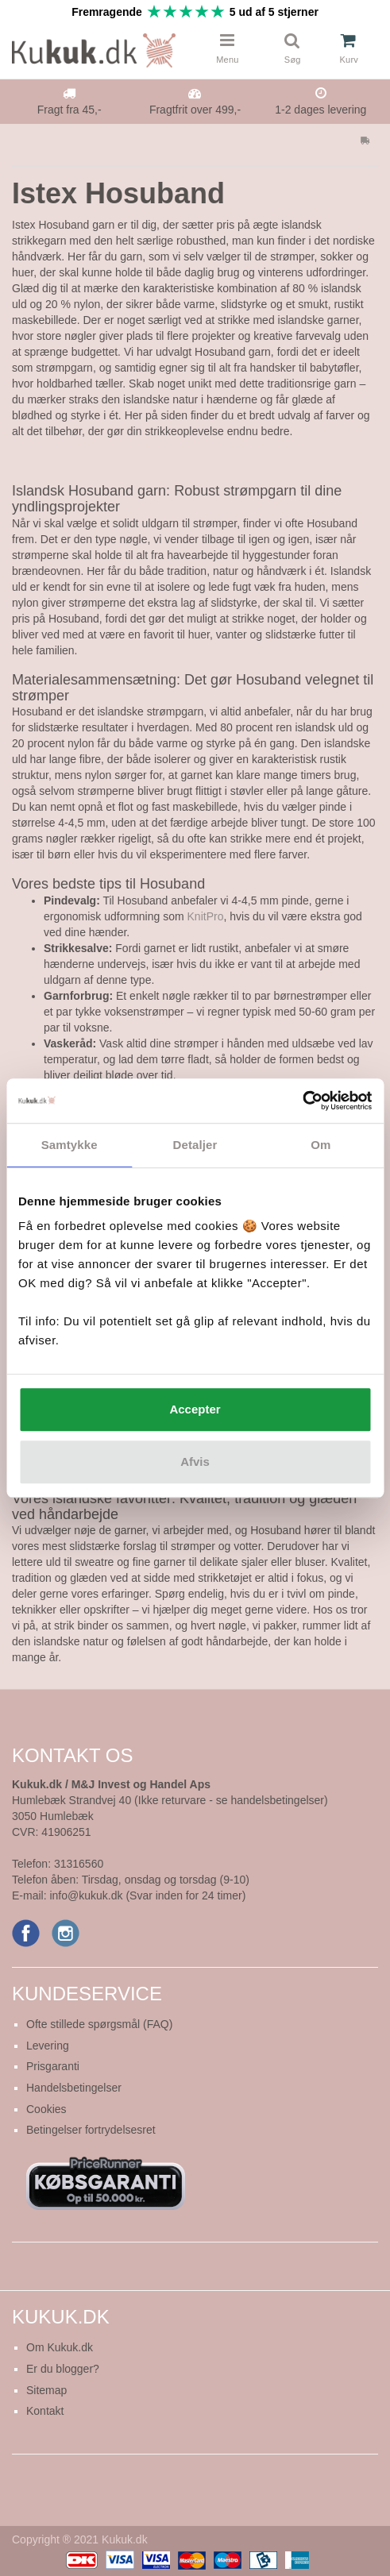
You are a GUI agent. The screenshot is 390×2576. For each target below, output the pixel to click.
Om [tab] (320, 1144)
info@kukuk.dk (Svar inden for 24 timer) (147, 1895)
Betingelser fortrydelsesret (91, 2129)
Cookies (46, 2109)
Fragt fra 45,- (69, 109)
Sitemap (46, 2390)
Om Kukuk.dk (59, 2347)
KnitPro (205, 916)
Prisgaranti (52, 2066)
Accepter (194, 1409)
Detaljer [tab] (195, 1144)
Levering (47, 2045)
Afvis (195, 1461)
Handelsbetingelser (74, 2087)
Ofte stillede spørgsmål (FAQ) (99, 2024)
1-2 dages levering (320, 109)
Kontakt (45, 2410)
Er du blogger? (62, 2368)
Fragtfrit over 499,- (195, 109)
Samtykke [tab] (69, 1144)
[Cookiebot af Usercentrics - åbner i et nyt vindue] (302, 1100)
